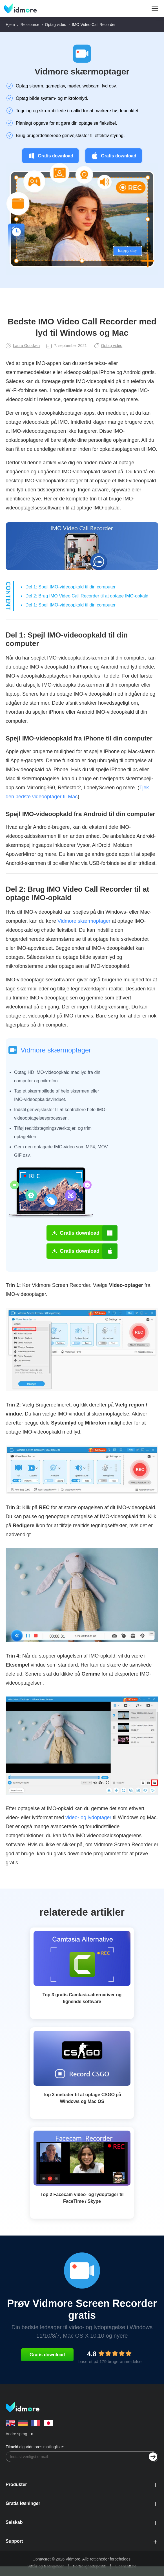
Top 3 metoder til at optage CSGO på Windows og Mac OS (82, 2098)
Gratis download (50, 156)
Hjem (10, 24)
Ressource (30, 24)
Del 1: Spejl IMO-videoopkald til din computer (70, 586)
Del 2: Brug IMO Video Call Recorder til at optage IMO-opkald (86, 596)
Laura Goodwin (23, 345)
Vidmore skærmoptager (82, 71)
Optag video (56, 24)
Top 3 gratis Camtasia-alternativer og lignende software (82, 1998)
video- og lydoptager (88, 1817)
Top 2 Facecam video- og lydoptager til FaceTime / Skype (82, 2198)
